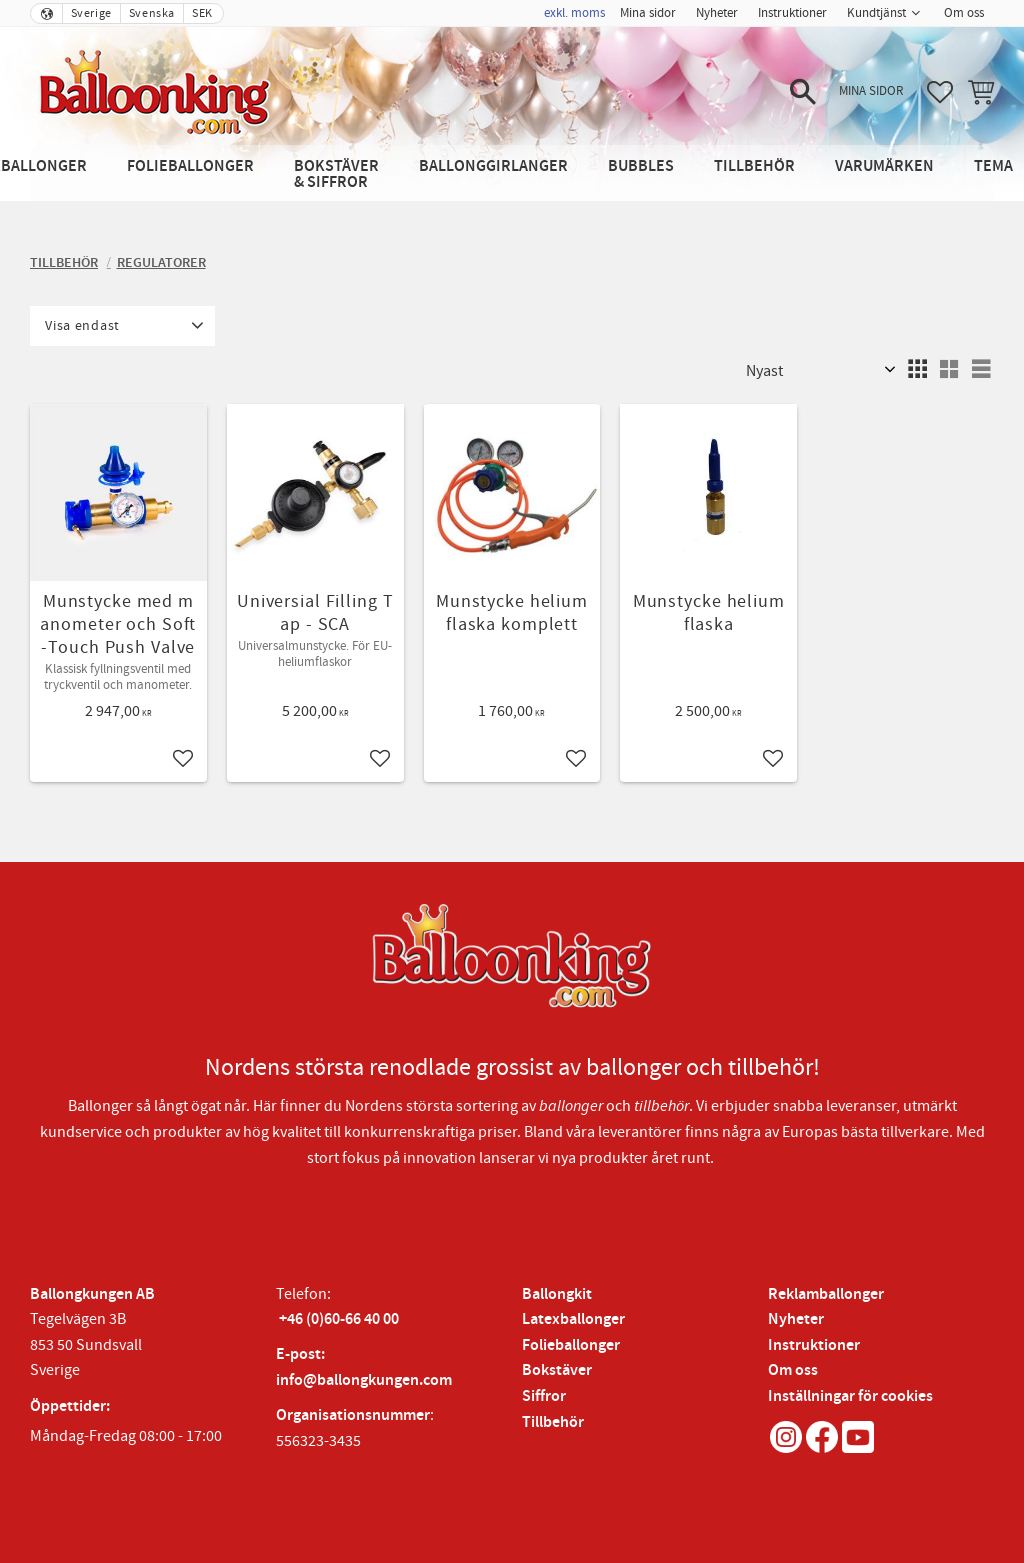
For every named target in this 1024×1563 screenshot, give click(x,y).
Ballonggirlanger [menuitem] (493, 166)
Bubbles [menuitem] (641, 166)
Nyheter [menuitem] (717, 13)
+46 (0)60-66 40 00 (339, 1319)
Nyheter (796, 1319)
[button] (803, 92)
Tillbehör (553, 1422)
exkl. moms (574, 13)
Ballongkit (557, 1294)
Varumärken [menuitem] (884, 166)
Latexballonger (573, 1319)
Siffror (544, 1396)
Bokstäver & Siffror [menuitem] (336, 174)
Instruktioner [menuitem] (792, 13)
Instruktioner (814, 1345)
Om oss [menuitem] (964, 13)
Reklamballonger (826, 1294)
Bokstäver (557, 1370)
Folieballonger (571, 1345)
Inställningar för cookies (850, 1396)
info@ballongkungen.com (364, 1380)
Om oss (793, 1370)
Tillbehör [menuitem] (754, 166)
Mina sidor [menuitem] (648, 13)
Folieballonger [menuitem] (190, 166)
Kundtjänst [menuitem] (876, 13)
